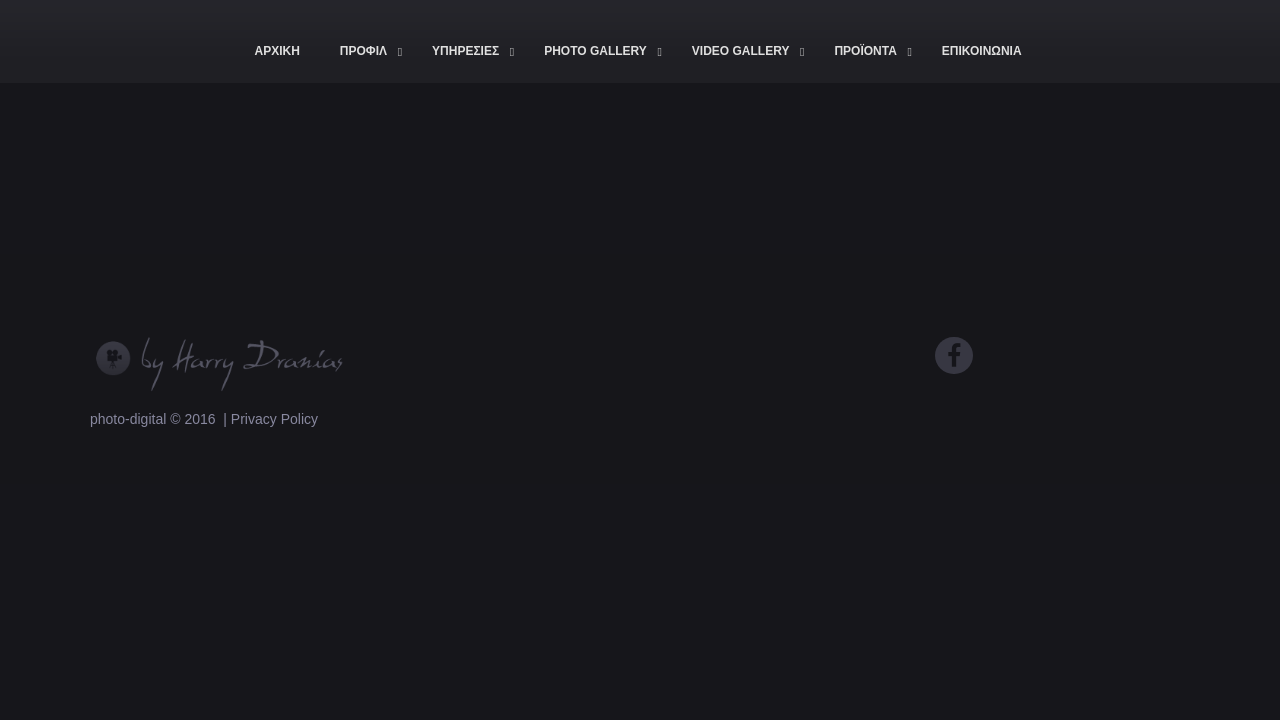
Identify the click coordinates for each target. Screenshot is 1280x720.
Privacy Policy (274, 419)
